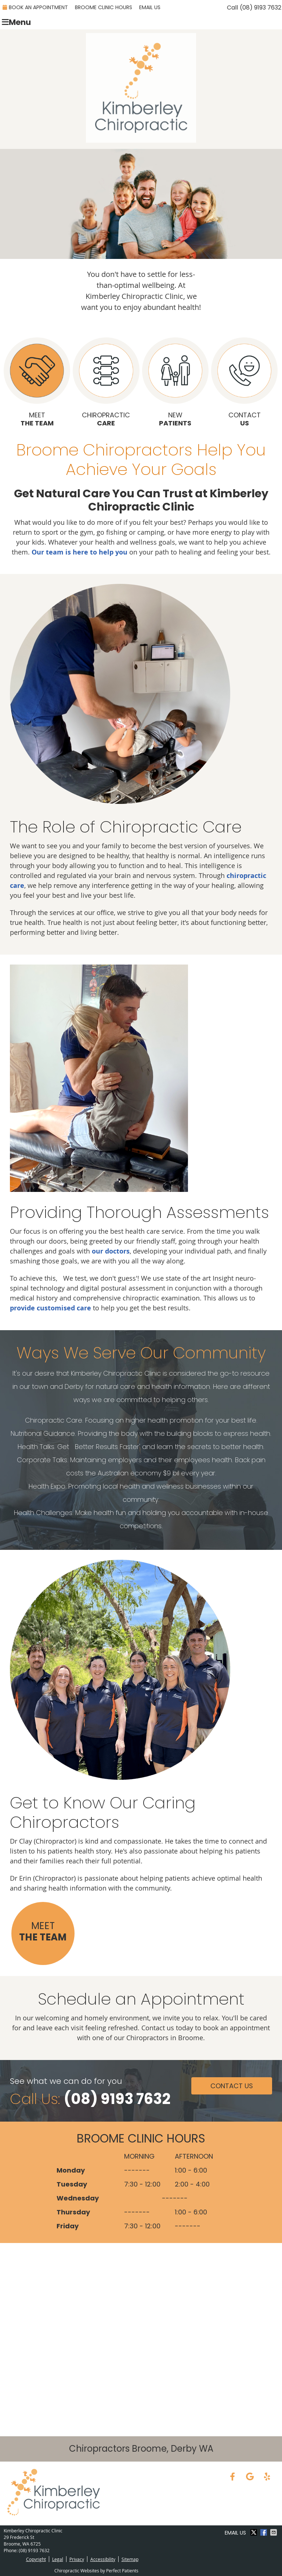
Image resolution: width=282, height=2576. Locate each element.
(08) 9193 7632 (260, 7)
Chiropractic (106, 382)
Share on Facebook (264, 2532)
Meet (37, 382)
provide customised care (50, 1308)
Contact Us (231, 2085)
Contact (244, 382)
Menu (16, 22)
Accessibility (102, 2559)
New (175, 382)
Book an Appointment (35, 7)
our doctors (111, 1251)
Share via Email (274, 2532)
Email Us (149, 7)
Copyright (36, 2559)
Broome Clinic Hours (103, 7)
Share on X (254, 2532)
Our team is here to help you (79, 552)
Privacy (76, 2559)
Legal (57, 2559)
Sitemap (130, 2559)
